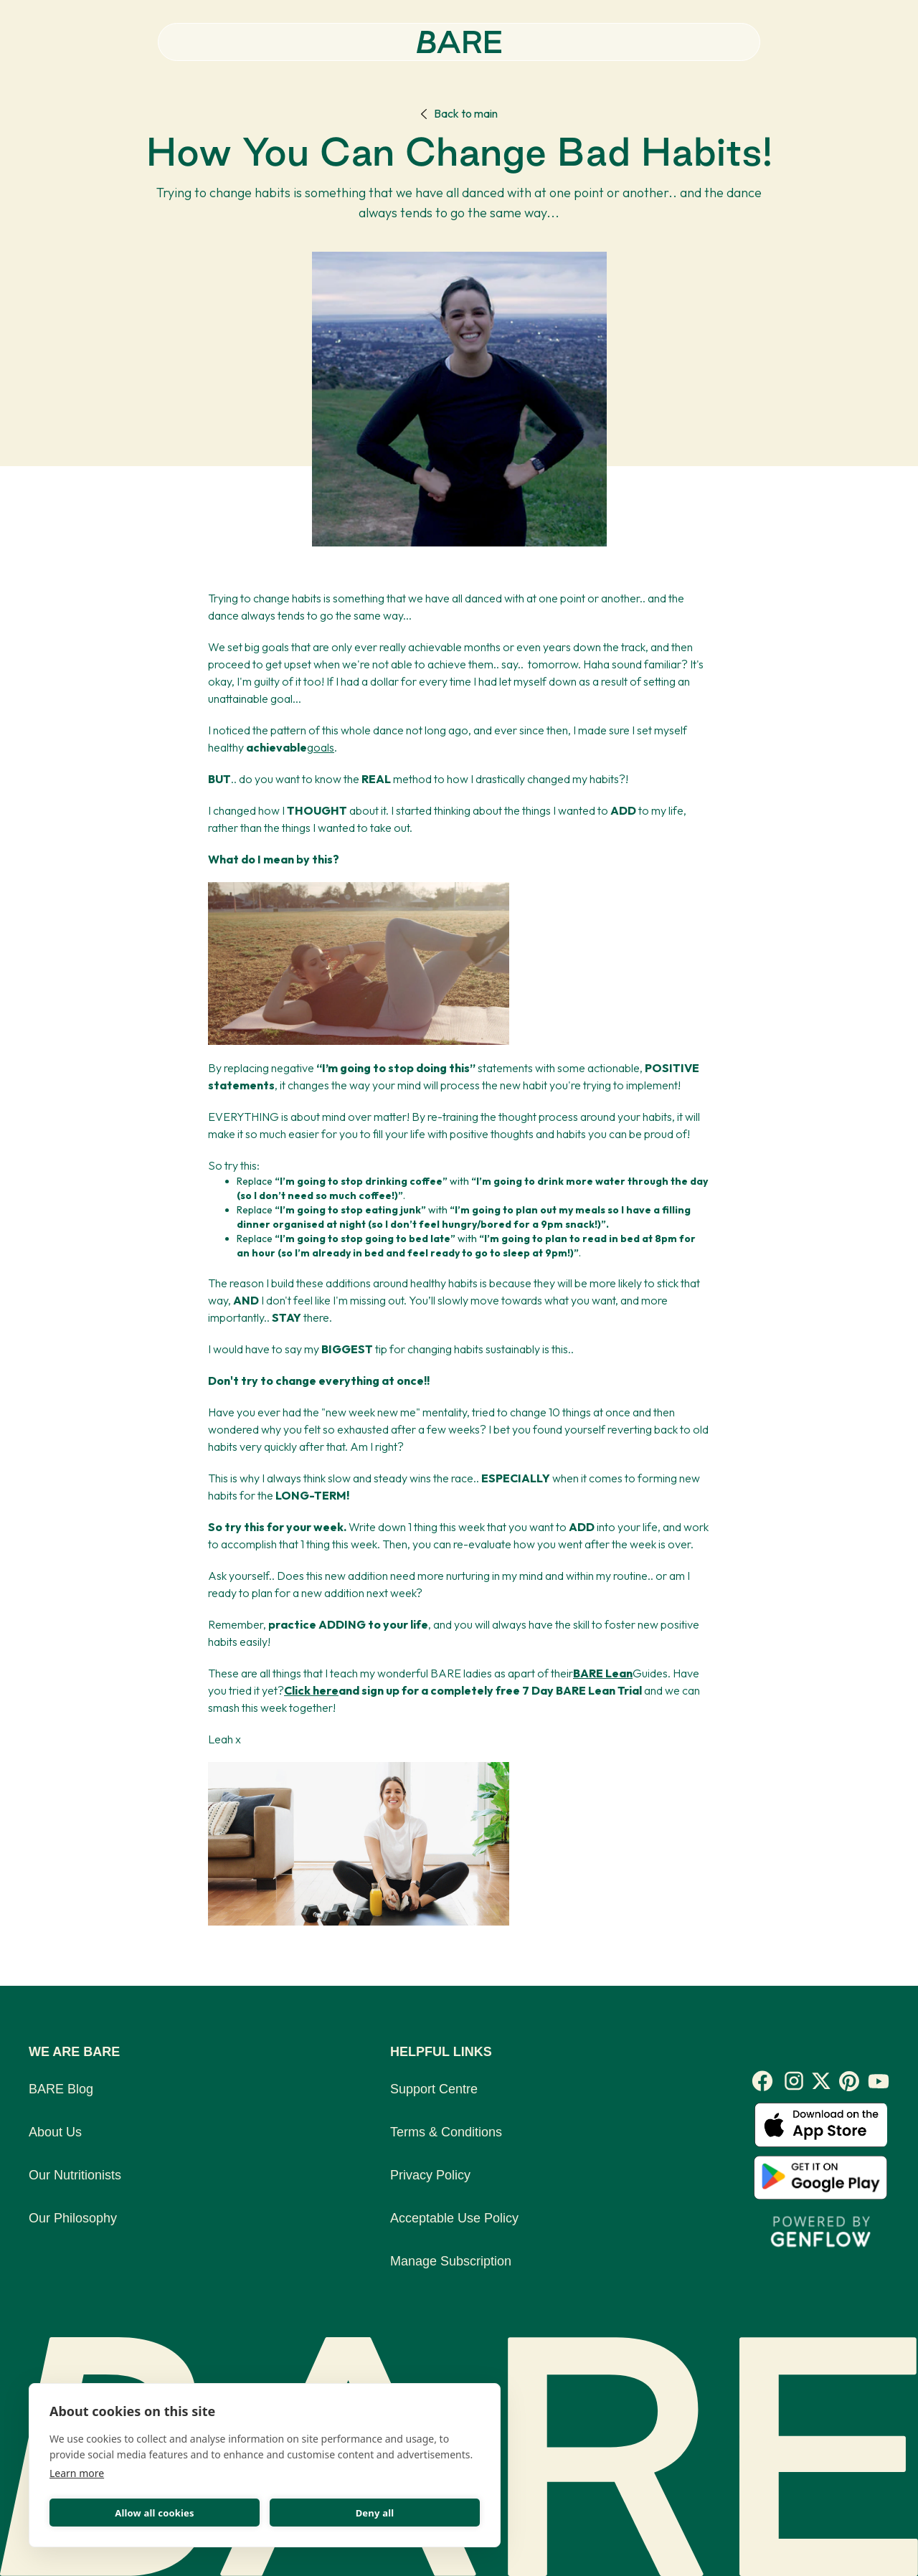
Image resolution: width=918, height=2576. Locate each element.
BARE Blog (61, 2089)
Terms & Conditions (446, 2132)
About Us (55, 2132)
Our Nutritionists (75, 2175)
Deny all (375, 2512)
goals (320, 747)
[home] (459, 42)
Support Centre (434, 2089)
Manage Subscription (450, 2261)
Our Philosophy (73, 2218)
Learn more (76, 2473)
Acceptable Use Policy (454, 2218)
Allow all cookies (154, 2512)
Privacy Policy (430, 2175)
